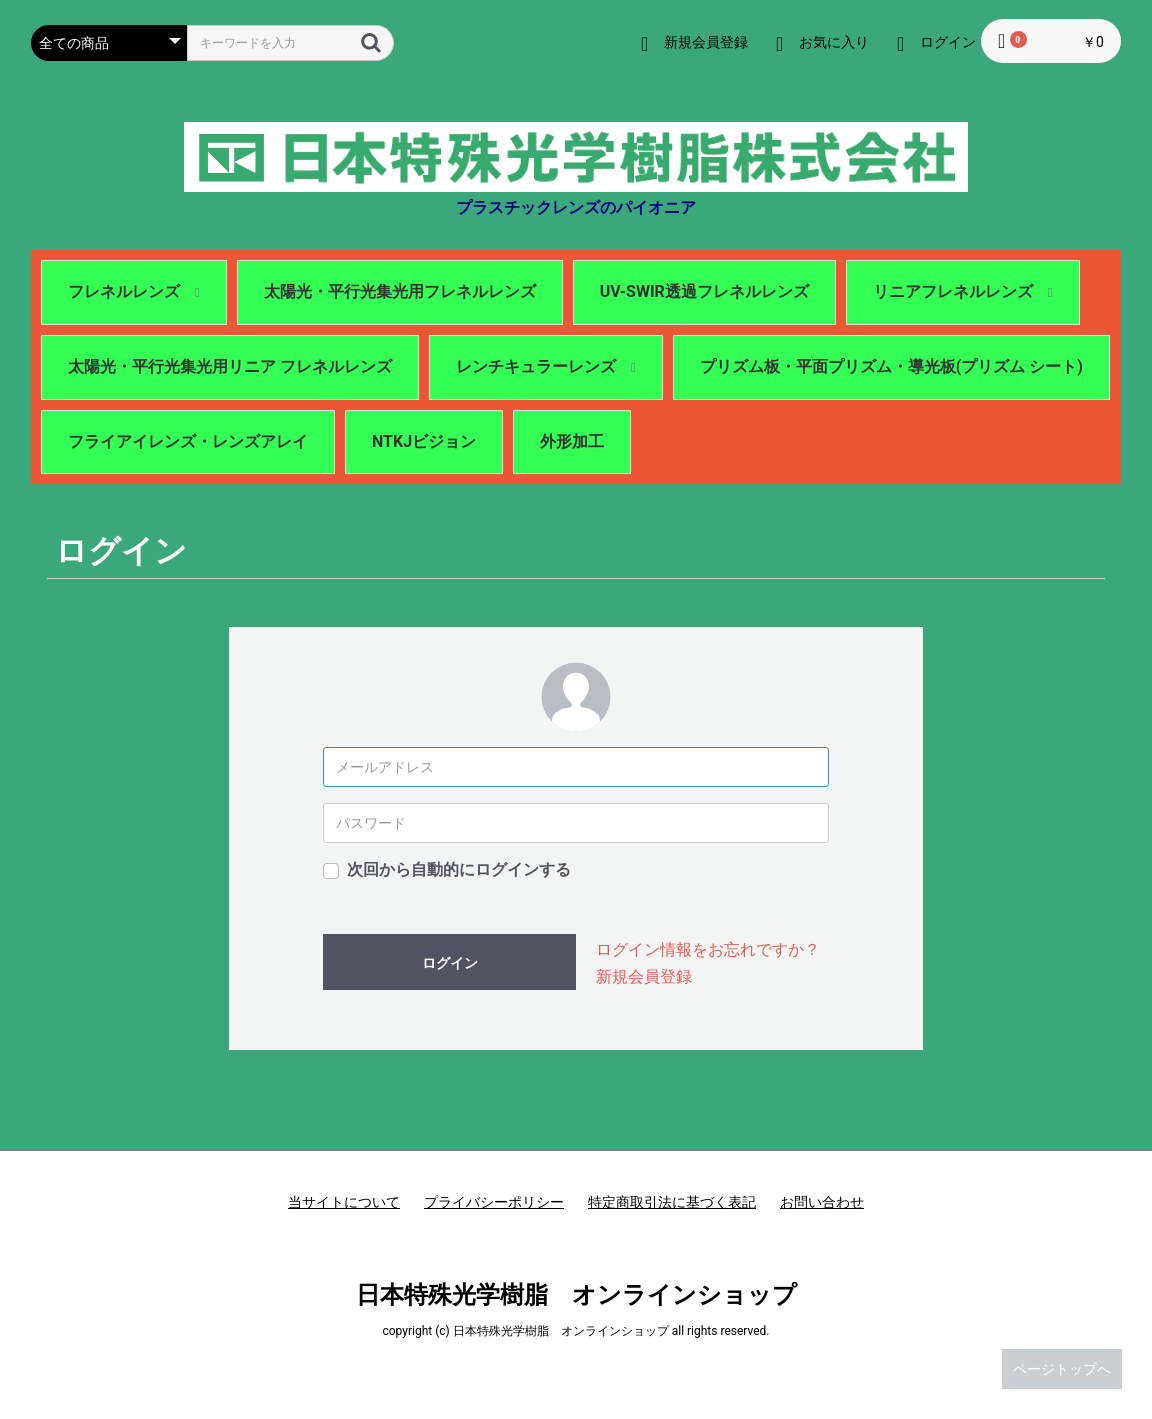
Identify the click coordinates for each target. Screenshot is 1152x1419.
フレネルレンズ (134, 291)
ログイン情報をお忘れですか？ (708, 949)
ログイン (450, 963)
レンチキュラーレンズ (546, 366)
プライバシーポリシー (494, 1202)
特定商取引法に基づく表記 (672, 1202)
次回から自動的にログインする (459, 869)
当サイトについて (344, 1202)
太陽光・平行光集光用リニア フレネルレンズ (230, 366)
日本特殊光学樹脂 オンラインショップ (576, 1295)
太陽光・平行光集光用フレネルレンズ (400, 291)
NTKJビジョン (424, 441)
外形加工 (572, 441)
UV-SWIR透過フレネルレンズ (704, 291)
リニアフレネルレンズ (963, 291)
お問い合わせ (822, 1202)
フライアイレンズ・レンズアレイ (188, 441)
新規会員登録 (644, 976)
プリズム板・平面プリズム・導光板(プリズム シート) (891, 366)
